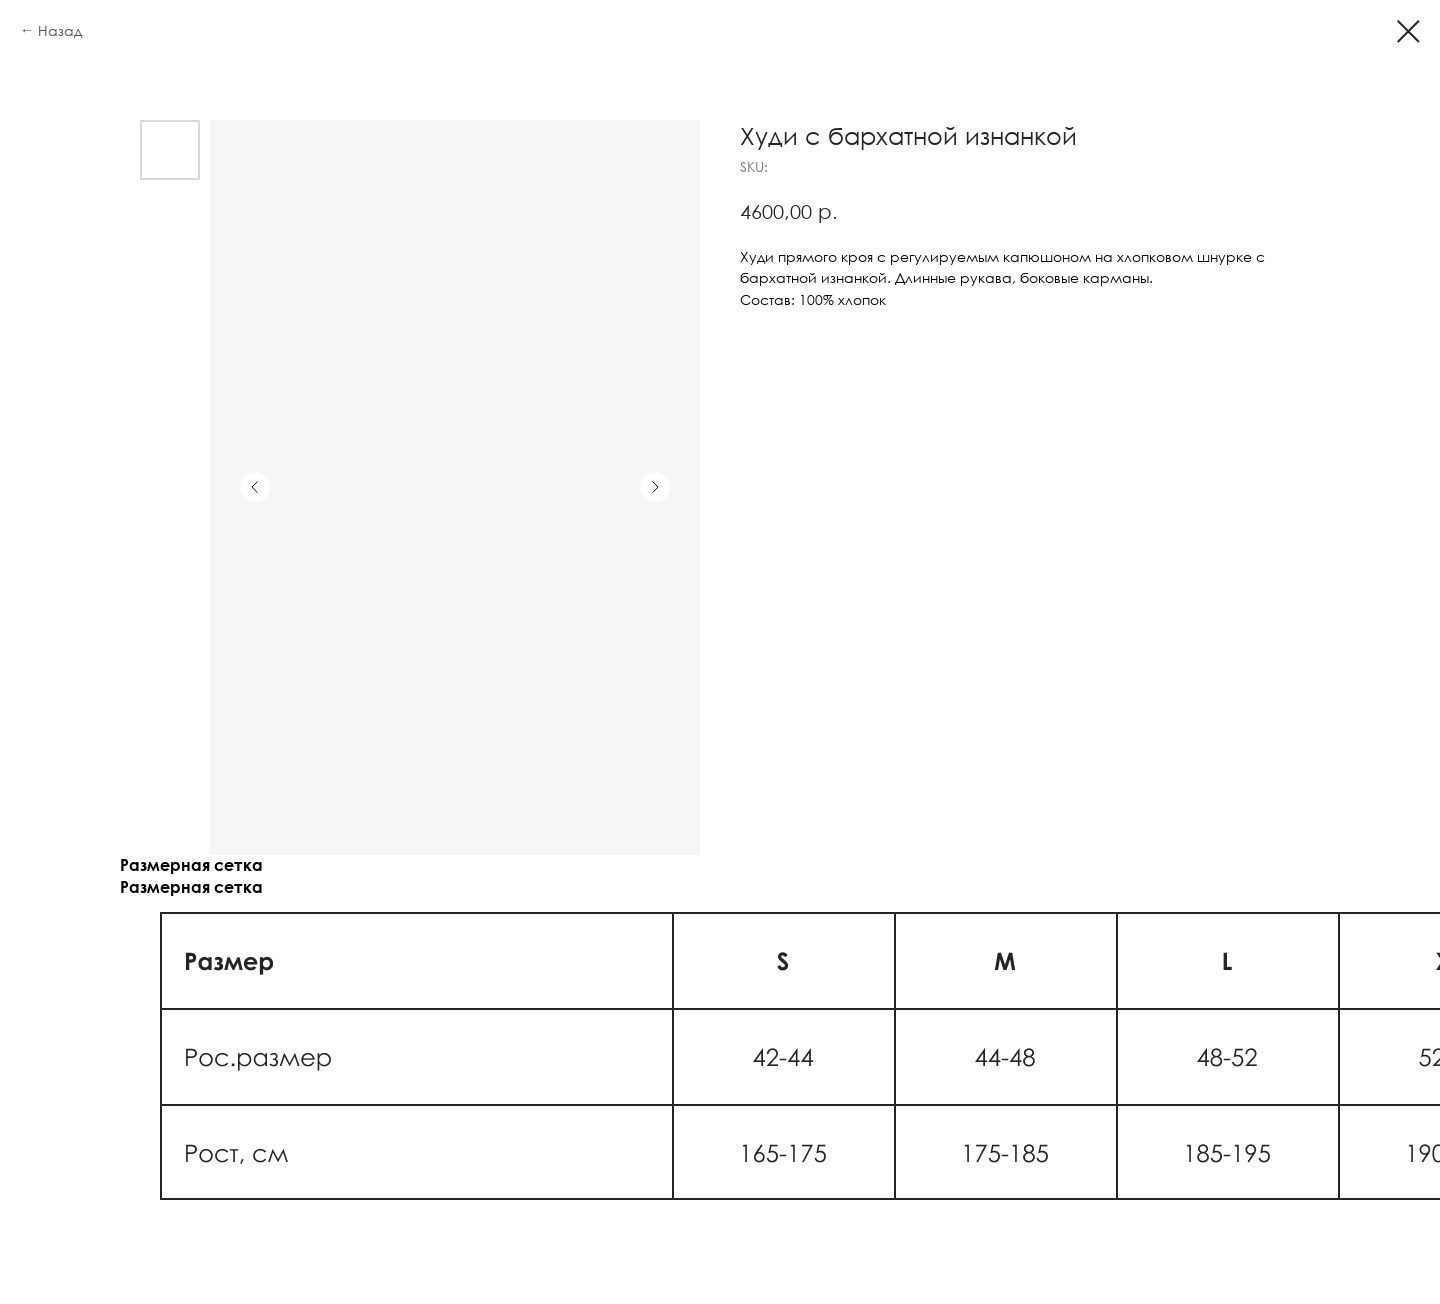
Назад (60, 30)
